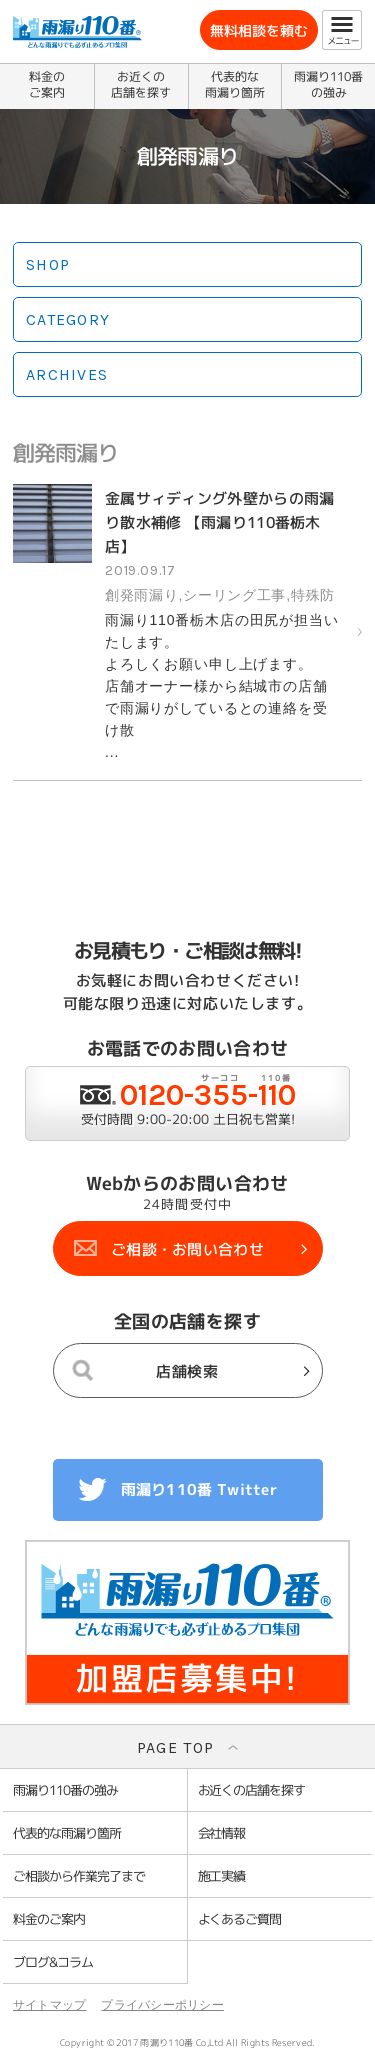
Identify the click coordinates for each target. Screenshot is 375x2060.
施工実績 (222, 1876)
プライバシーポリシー (162, 2005)
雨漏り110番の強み (328, 84)
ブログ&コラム (53, 1962)
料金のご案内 (47, 84)
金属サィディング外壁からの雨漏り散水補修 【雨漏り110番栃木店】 (220, 522)
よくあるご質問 (240, 1919)
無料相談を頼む (259, 30)
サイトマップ (49, 2005)
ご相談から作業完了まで (79, 1876)
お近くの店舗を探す (141, 84)
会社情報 (222, 1833)
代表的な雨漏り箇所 (235, 84)
